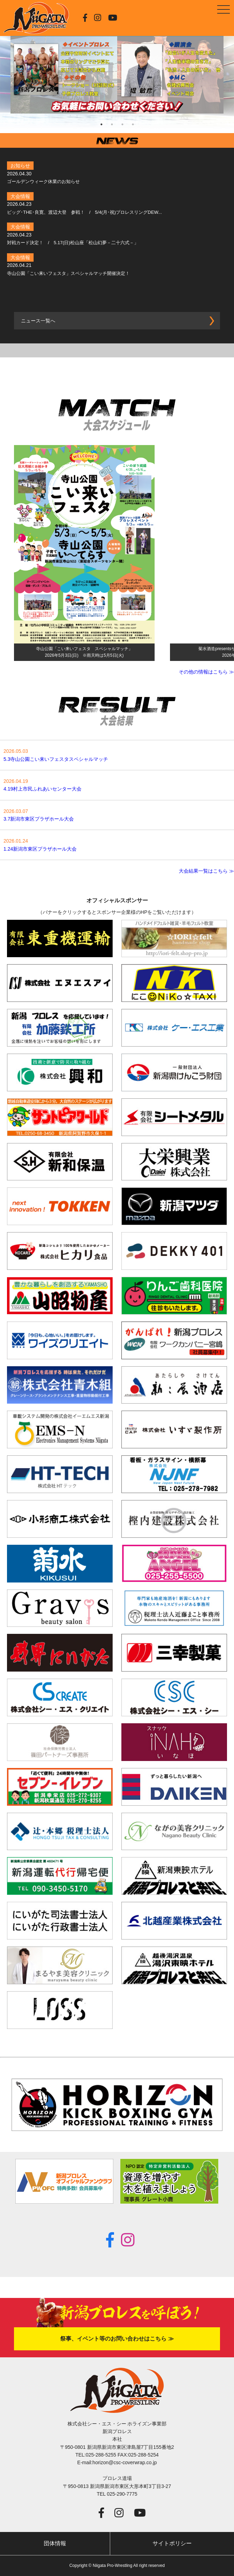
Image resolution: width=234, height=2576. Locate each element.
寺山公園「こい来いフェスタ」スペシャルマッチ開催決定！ (68, 273)
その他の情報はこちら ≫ (206, 672)
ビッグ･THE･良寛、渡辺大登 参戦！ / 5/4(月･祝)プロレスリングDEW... (84, 212)
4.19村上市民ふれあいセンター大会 (42, 789)
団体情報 (55, 2543)
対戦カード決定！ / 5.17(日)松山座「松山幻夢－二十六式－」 (73, 242)
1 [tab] (101, 124)
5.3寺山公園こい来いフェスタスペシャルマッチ (55, 759)
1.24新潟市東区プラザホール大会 (40, 849)
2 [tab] (111, 124)
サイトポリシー (172, 2543)
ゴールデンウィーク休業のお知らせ (43, 181)
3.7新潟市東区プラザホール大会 (38, 819)
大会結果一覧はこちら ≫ (206, 871)
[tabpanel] (117, 67)
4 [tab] (132, 124)
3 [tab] (122, 124)
